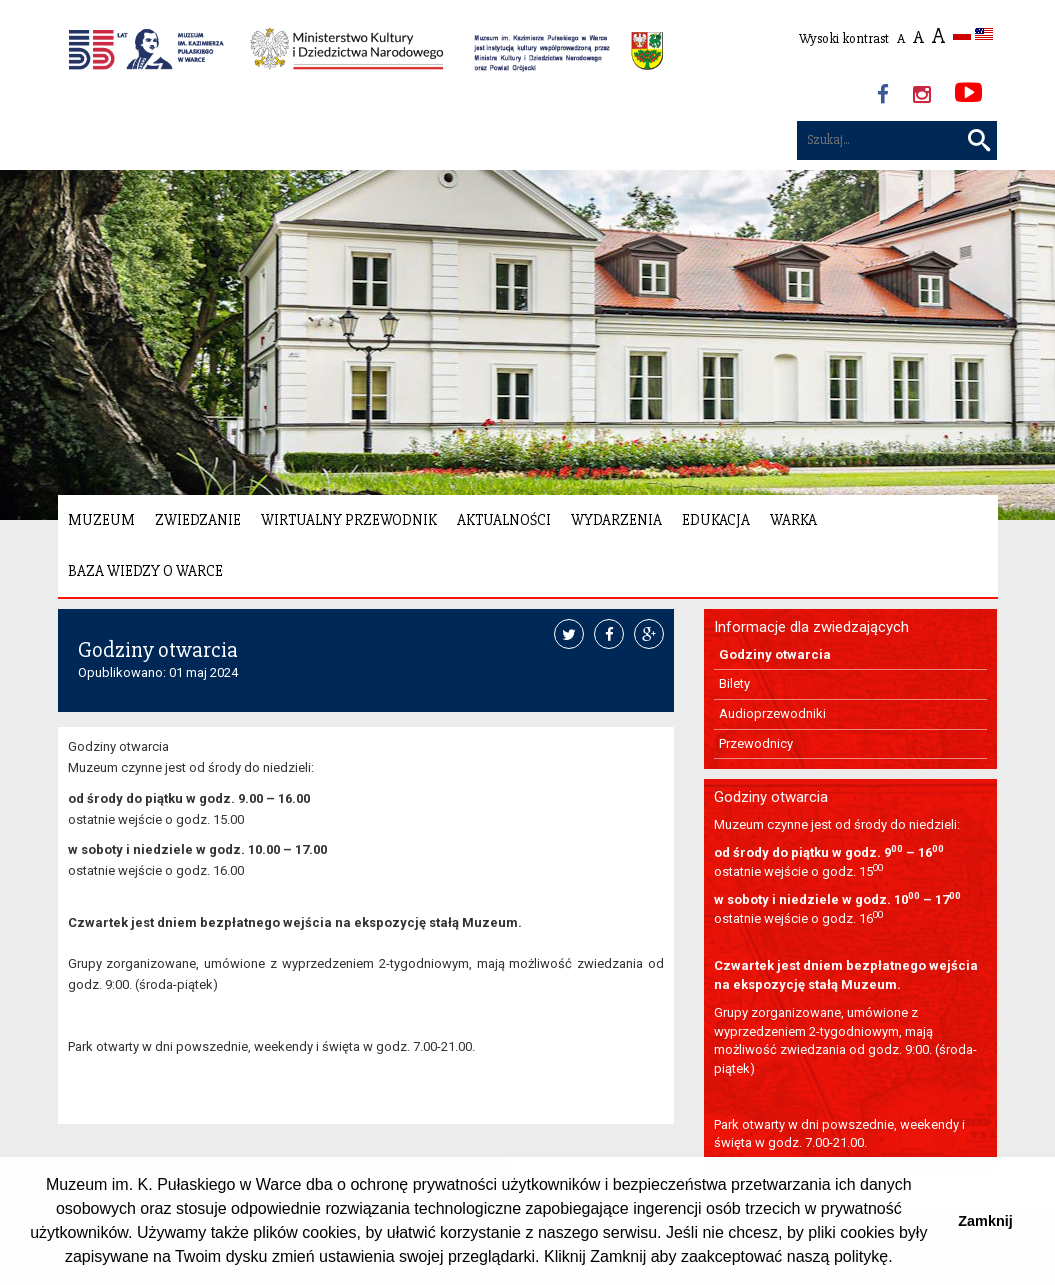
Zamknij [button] (985, 1221)
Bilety (734, 683)
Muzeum (101, 520)
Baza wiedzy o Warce (145, 571)
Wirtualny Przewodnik (349, 520)
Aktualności (504, 520)
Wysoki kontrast (844, 38)
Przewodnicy (756, 743)
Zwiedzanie (198, 520)
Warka (793, 520)
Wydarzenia (616, 520)
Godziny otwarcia (775, 654)
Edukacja (716, 520)
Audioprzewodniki (772, 713)
